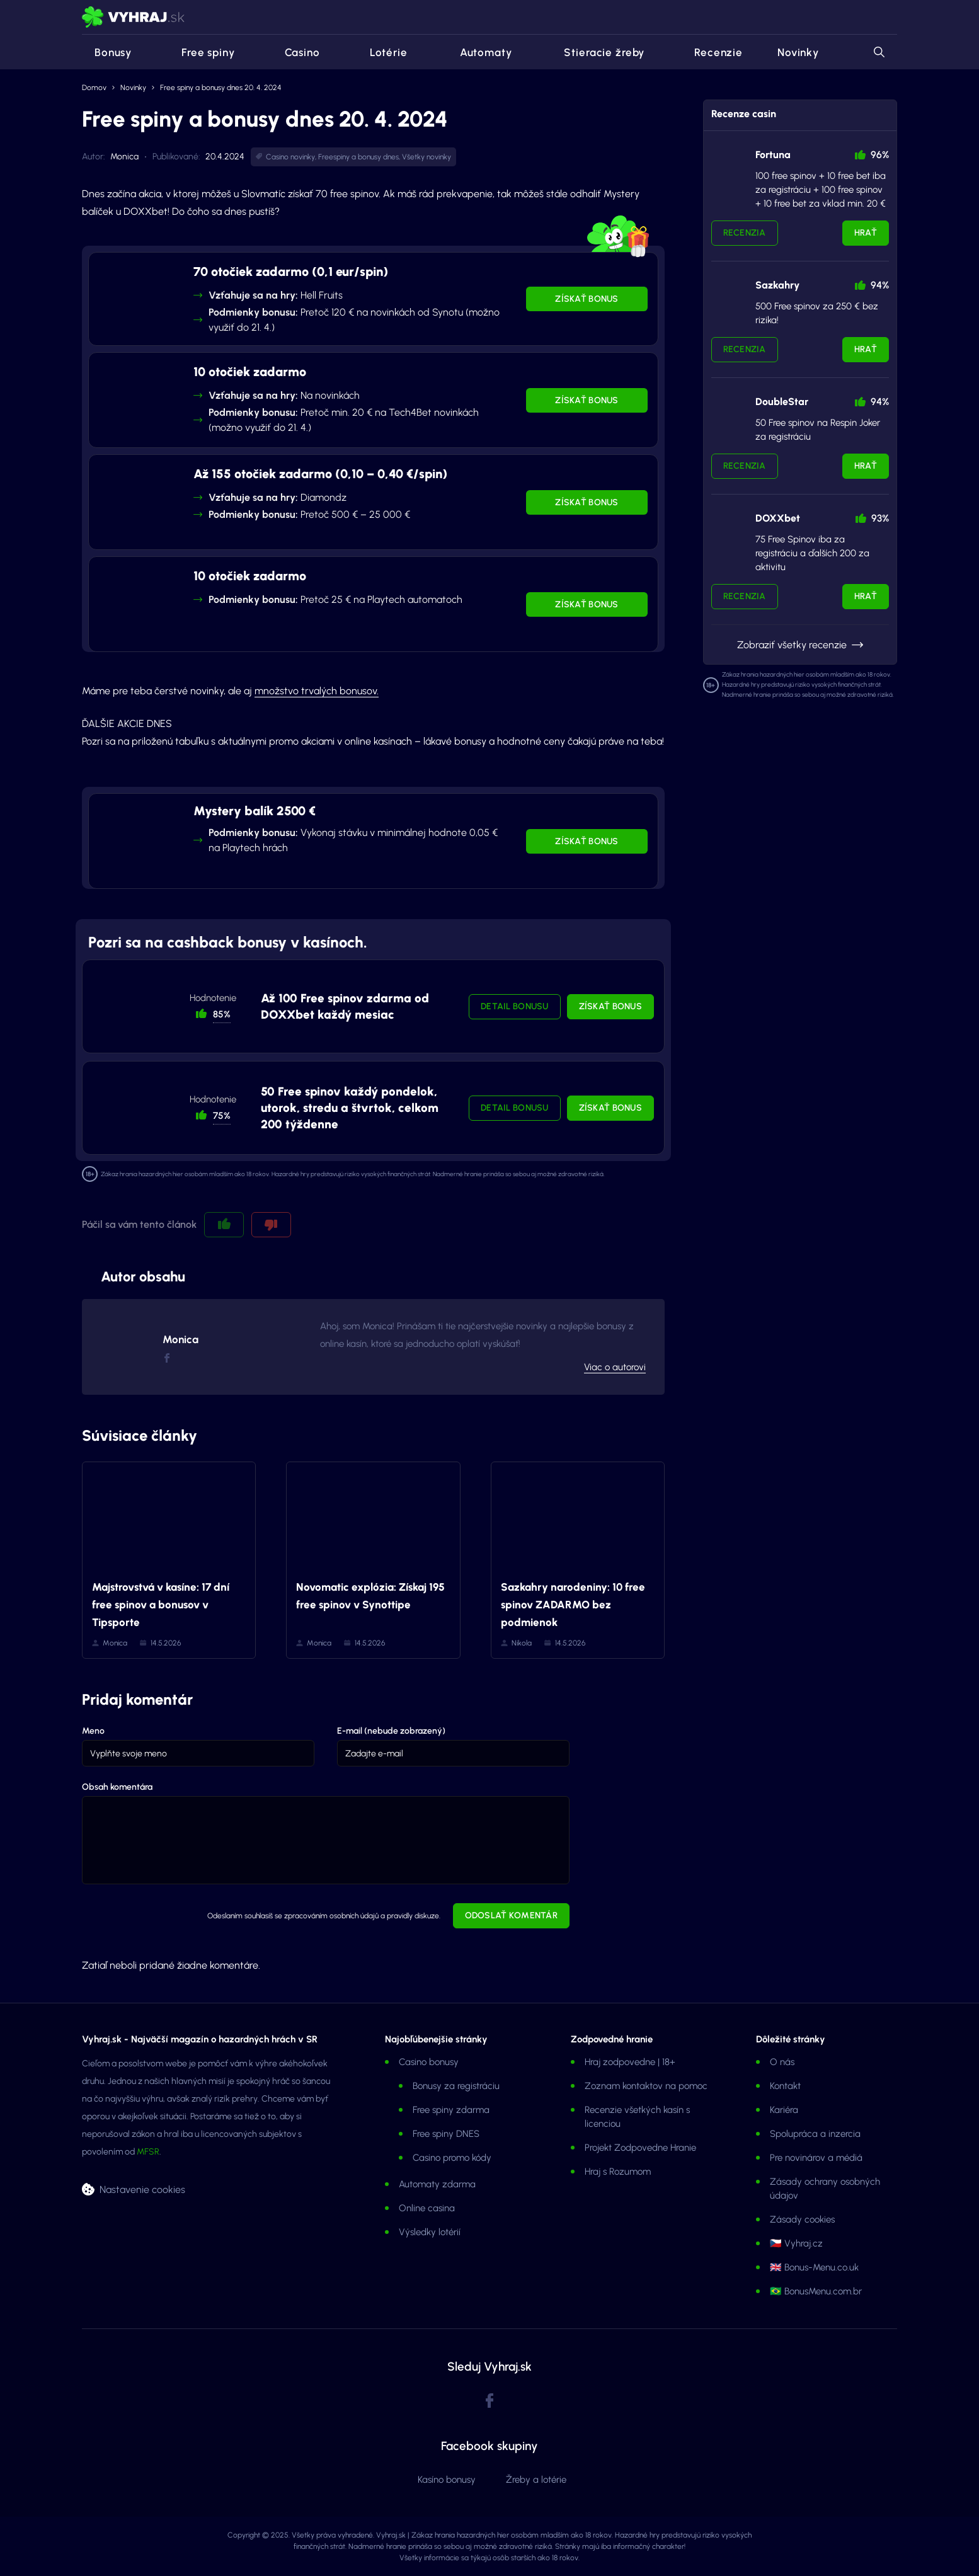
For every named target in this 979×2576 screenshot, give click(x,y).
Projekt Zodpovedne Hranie (640, 2147)
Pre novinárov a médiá (816, 2157)
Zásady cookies (802, 2219)
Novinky (798, 52)
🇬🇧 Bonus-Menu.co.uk (814, 2267)
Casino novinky (290, 156)
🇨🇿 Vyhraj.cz (796, 2243)
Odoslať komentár (511, 1915)
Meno (93, 1731)
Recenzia (744, 232)
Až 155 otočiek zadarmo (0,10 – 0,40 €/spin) (320, 473)
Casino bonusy (429, 2062)
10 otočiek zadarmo (249, 371)
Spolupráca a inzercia (815, 2133)
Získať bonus (586, 299)
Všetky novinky (426, 156)
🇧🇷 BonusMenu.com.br (816, 2291)
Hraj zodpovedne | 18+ (630, 2062)
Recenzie (711, 52)
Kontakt (785, 2086)
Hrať (865, 232)
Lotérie (381, 52)
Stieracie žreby (595, 52)
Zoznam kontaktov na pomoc (646, 2086)
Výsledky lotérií (430, 2232)
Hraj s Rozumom (618, 2171)
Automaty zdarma (437, 2184)
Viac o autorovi (615, 1367)
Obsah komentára (117, 1787)
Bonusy (107, 52)
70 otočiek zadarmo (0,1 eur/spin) (290, 271)
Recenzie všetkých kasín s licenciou (637, 2116)
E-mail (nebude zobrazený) (391, 1731)
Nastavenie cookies (142, 2189)
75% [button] (222, 1115)
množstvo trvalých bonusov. (317, 691)
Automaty (477, 52)
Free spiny (200, 52)
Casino (295, 52)
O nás (782, 2062)
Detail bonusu (515, 1006)
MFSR (148, 2151)
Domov (94, 87)
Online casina (427, 2208)
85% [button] (222, 1014)
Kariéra (784, 2109)
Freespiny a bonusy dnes (358, 156)
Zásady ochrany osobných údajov (825, 2188)
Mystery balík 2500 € (254, 810)
